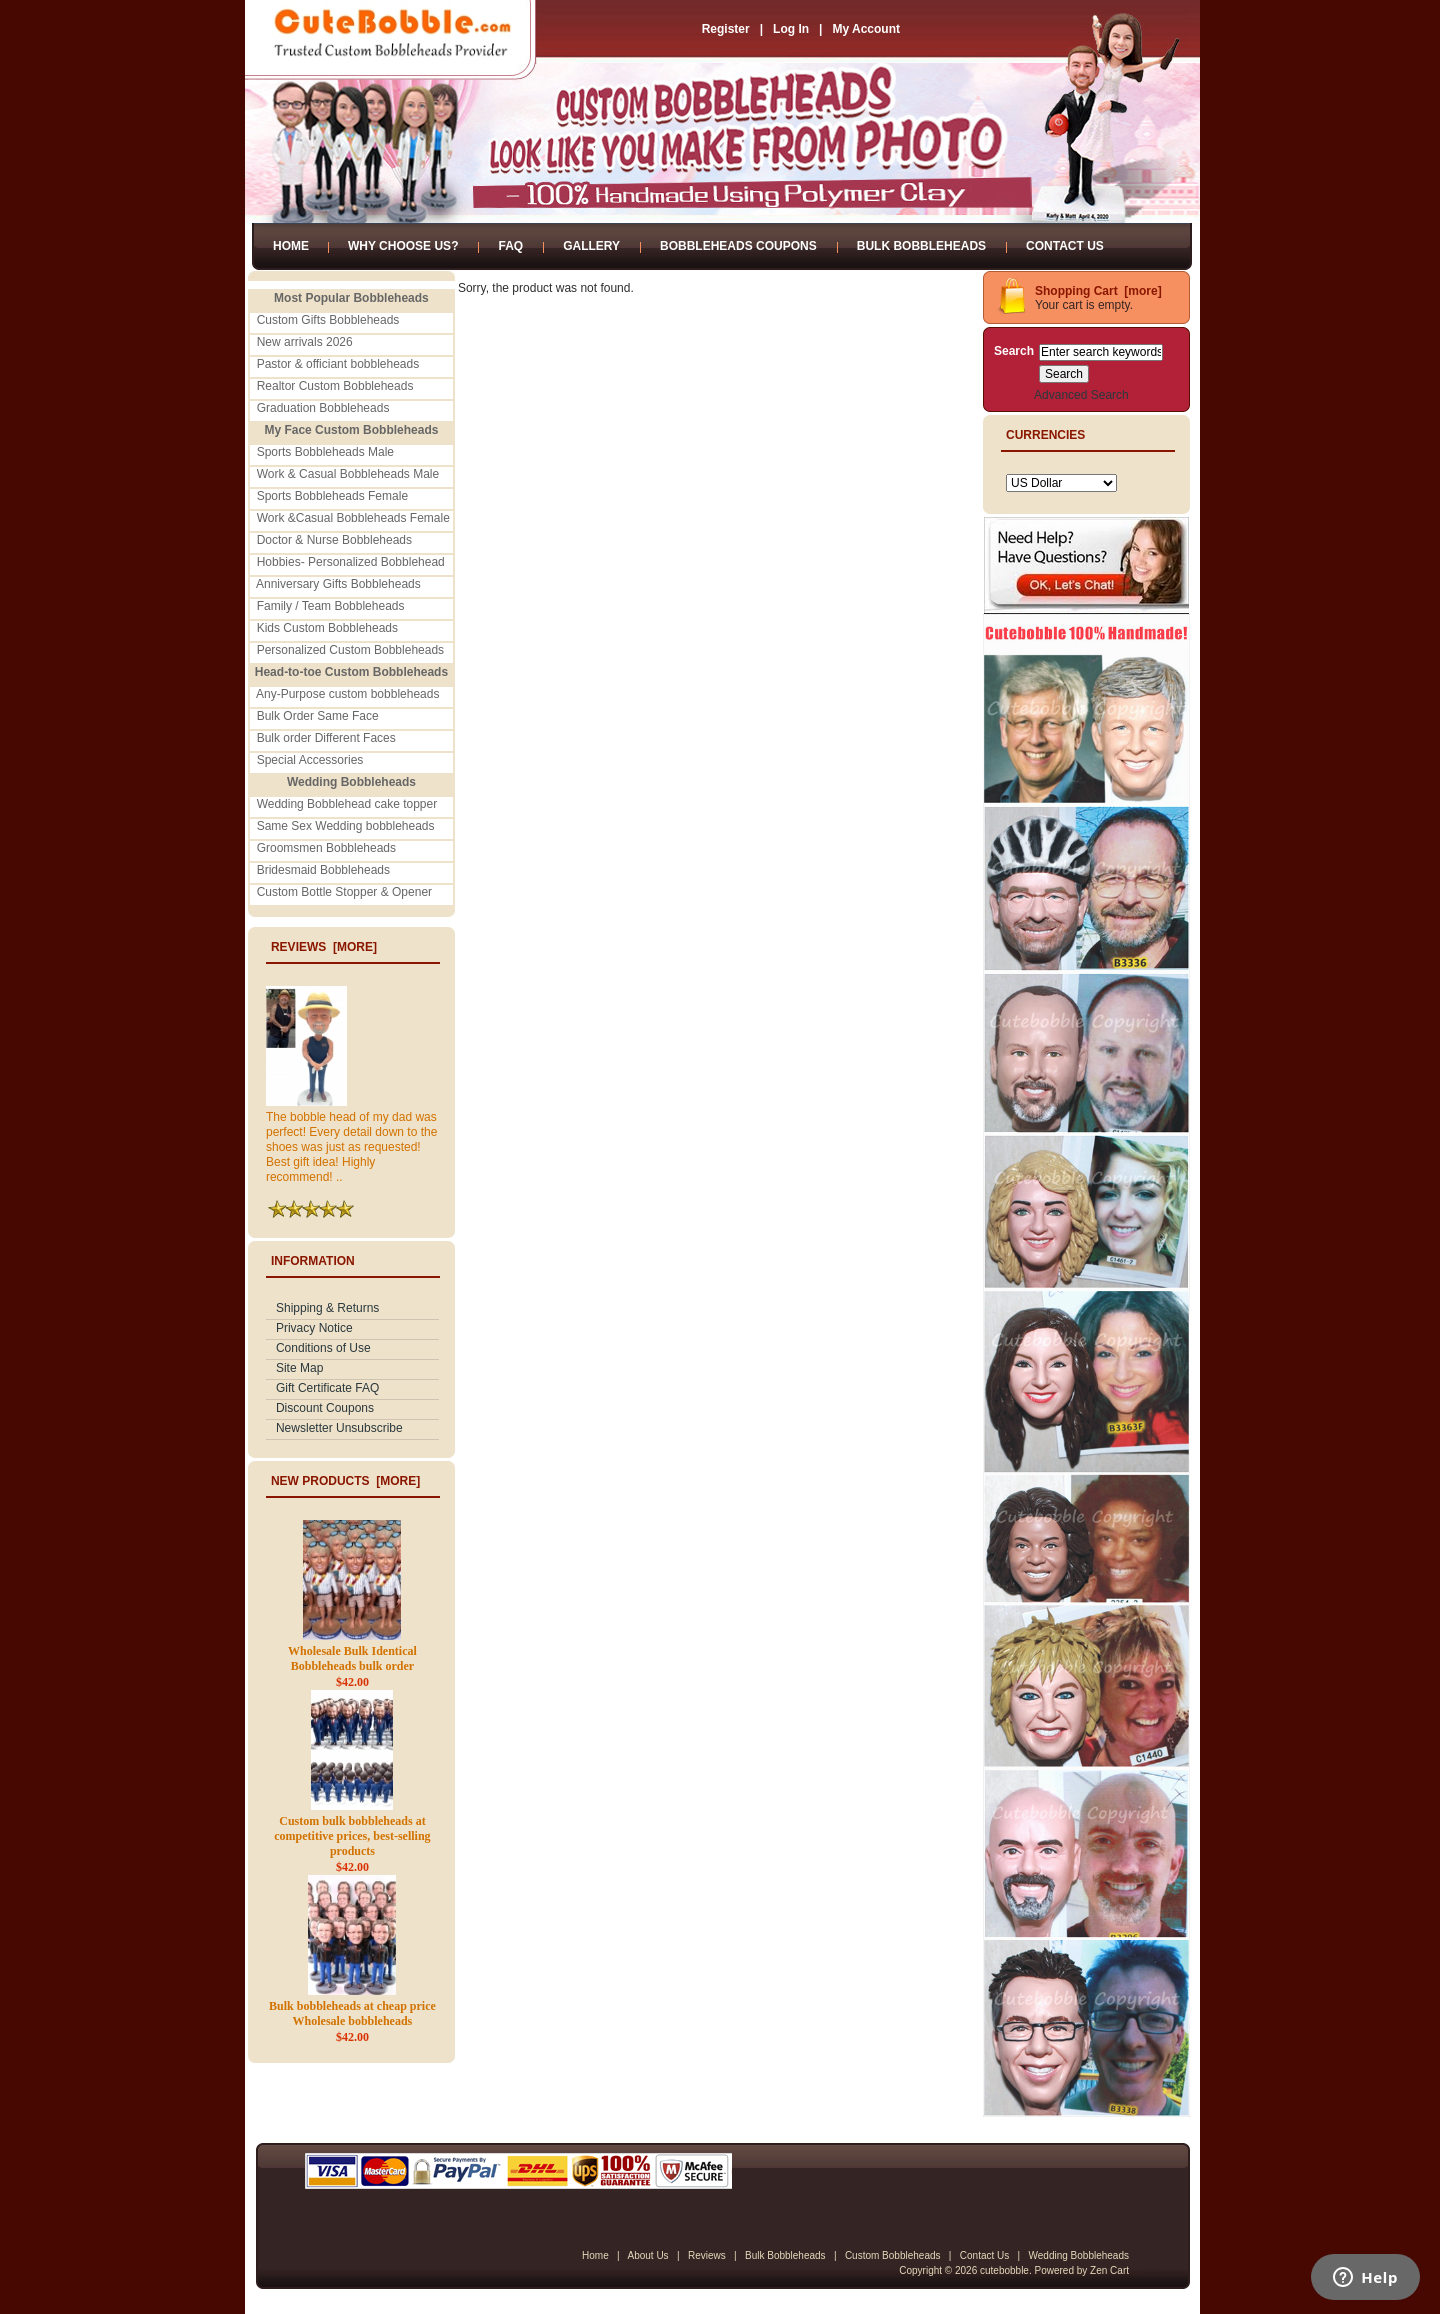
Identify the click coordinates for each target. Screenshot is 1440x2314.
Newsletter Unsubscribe (339, 1428)
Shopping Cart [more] (1098, 291)
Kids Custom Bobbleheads (327, 628)
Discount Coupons (325, 1408)
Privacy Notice (314, 1328)
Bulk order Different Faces (326, 738)
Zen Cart (1109, 2270)
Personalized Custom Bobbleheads (350, 650)
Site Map (299, 1368)
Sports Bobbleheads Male (325, 452)
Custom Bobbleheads (893, 2255)
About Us (647, 2255)
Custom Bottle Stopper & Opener (344, 892)
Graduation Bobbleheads (323, 408)
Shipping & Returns (327, 1308)
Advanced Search (1081, 395)
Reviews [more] (324, 947)
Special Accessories (310, 760)
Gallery (591, 246)
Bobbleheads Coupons (738, 246)
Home (291, 246)
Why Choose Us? (403, 246)
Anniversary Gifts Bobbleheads (338, 584)
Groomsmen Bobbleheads (326, 848)
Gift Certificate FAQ (327, 1388)
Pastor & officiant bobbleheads (338, 364)
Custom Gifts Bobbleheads (328, 320)
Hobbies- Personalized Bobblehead (351, 562)
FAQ (510, 246)
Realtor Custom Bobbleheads (335, 386)
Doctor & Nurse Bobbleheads (334, 540)
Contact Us (1065, 246)
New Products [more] (345, 1481)
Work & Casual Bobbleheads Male (348, 474)
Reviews (707, 2255)
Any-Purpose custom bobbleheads (347, 694)
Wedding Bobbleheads (1079, 2255)
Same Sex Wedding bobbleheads (346, 826)
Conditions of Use (323, 1348)
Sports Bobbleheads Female (332, 496)
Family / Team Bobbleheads (331, 606)
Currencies (1045, 435)
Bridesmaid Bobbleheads (323, 870)
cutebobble (1004, 2270)
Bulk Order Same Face (318, 716)
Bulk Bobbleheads (921, 246)
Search (1014, 351)
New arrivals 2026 (305, 342)
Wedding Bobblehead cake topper (347, 804)
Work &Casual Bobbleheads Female (353, 518)
